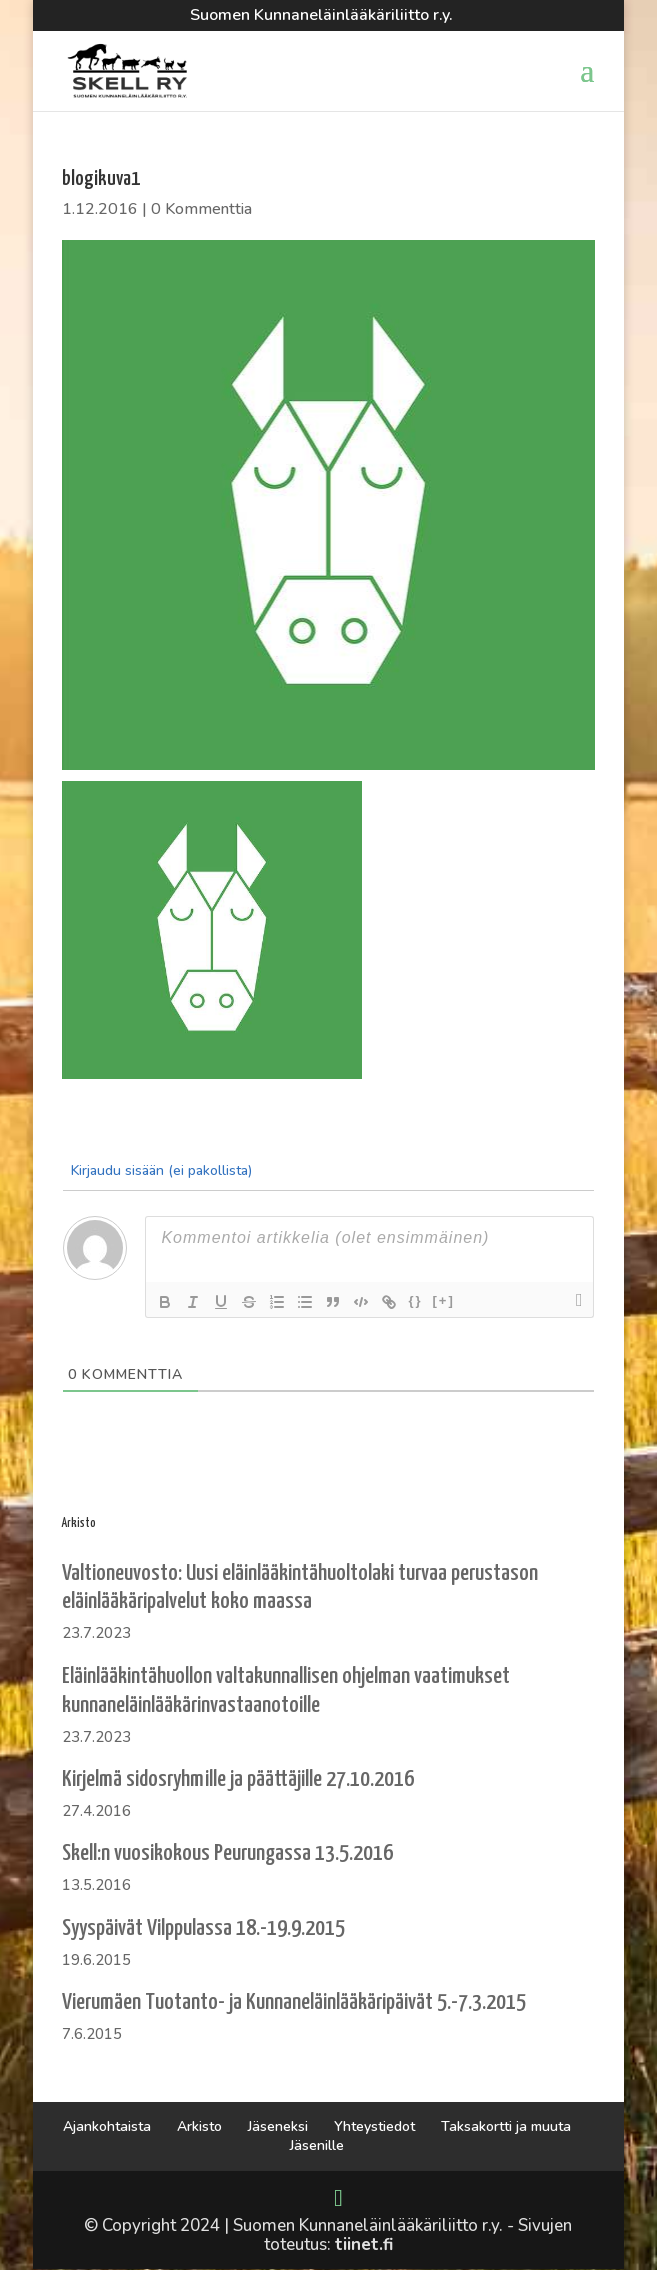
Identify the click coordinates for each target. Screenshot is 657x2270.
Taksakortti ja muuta (506, 2126)
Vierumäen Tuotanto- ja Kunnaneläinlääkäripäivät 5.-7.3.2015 (294, 2002)
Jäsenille (317, 2145)
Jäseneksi (278, 2126)
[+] (444, 1300)
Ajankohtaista (107, 2126)
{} (415, 1300)
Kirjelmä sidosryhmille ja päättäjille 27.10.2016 (238, 1779)
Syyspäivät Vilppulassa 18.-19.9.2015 (203, 1928)
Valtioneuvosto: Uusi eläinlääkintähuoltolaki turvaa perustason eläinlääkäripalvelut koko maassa (300, 1588)
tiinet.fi (364, 2244)
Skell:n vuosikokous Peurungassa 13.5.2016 (227, 1853)
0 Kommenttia (201, 209)
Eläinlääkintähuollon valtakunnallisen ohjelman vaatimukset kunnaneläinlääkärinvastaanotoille (286, 1691)
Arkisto (199, 2126)
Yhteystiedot (374, 2126)
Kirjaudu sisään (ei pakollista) (159, 1170)
